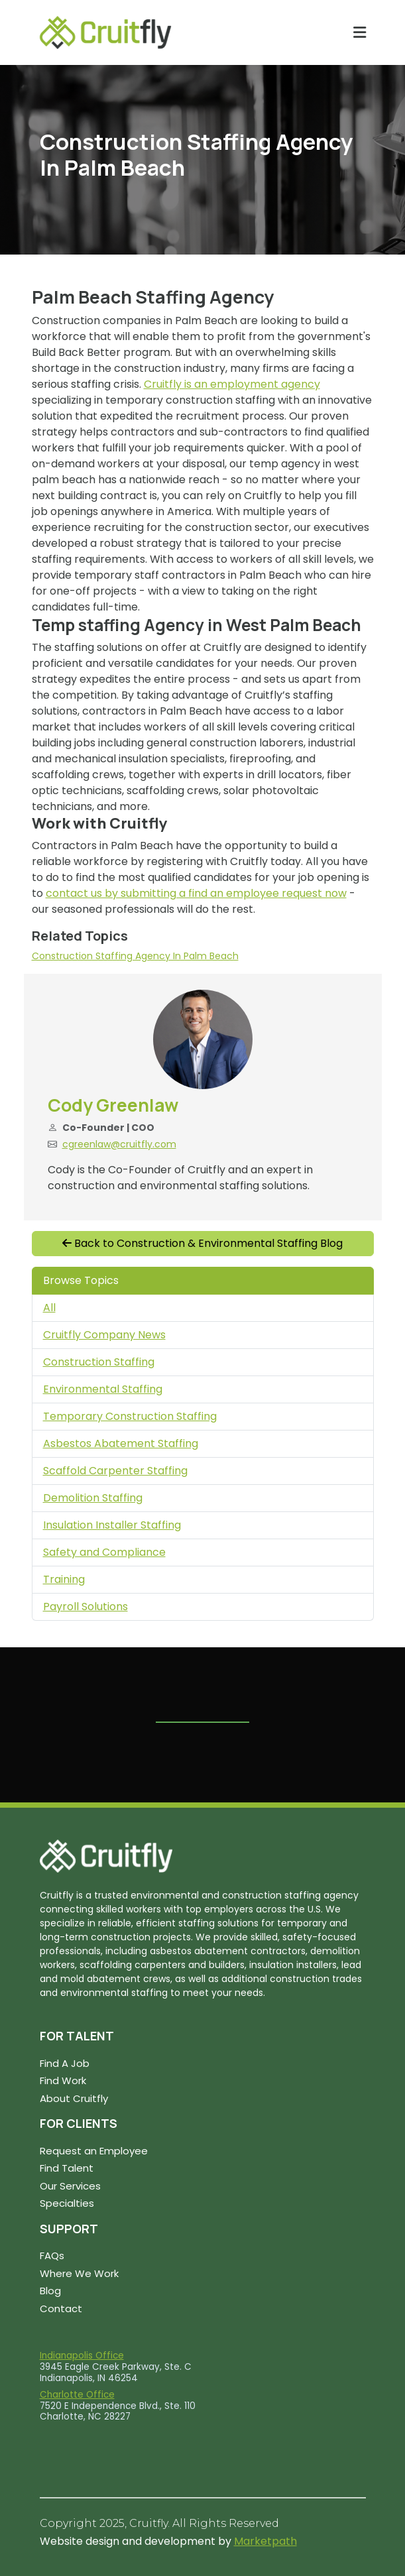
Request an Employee (94, 2151)
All (49, 1307)
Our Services (70, 2186)
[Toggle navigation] (359, 32)
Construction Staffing (98, 1362)
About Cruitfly (74, 2098)
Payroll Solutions (85, 1606)
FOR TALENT (77, 2036)
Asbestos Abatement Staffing (120, 1443)
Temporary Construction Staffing (130, 1416)
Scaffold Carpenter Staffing (115, 1470)
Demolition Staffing (93, 1497)
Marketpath (265, 2541)
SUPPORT (69, 2229)
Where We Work (79, 2273)
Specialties (67, 2203)
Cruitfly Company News (104, 1334)
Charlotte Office (77, 2394)
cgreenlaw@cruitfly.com (119, 1144)
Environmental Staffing (102, 1389)
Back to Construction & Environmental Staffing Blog (202, 1243)
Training (64, 1579)
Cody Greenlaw (113, 1105)
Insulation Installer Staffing (112, 1525)
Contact (61, 2308)
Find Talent (66, 2168)
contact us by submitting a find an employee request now (196, 893)
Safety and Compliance (104, 1552)
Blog (50, 2291)
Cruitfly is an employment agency (232, 384)
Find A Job (64, 2063)
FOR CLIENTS (78, 2123)
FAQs (52, 2255)
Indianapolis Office (82, 2355)
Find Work (63, 2080)
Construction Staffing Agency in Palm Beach (135, 956)
